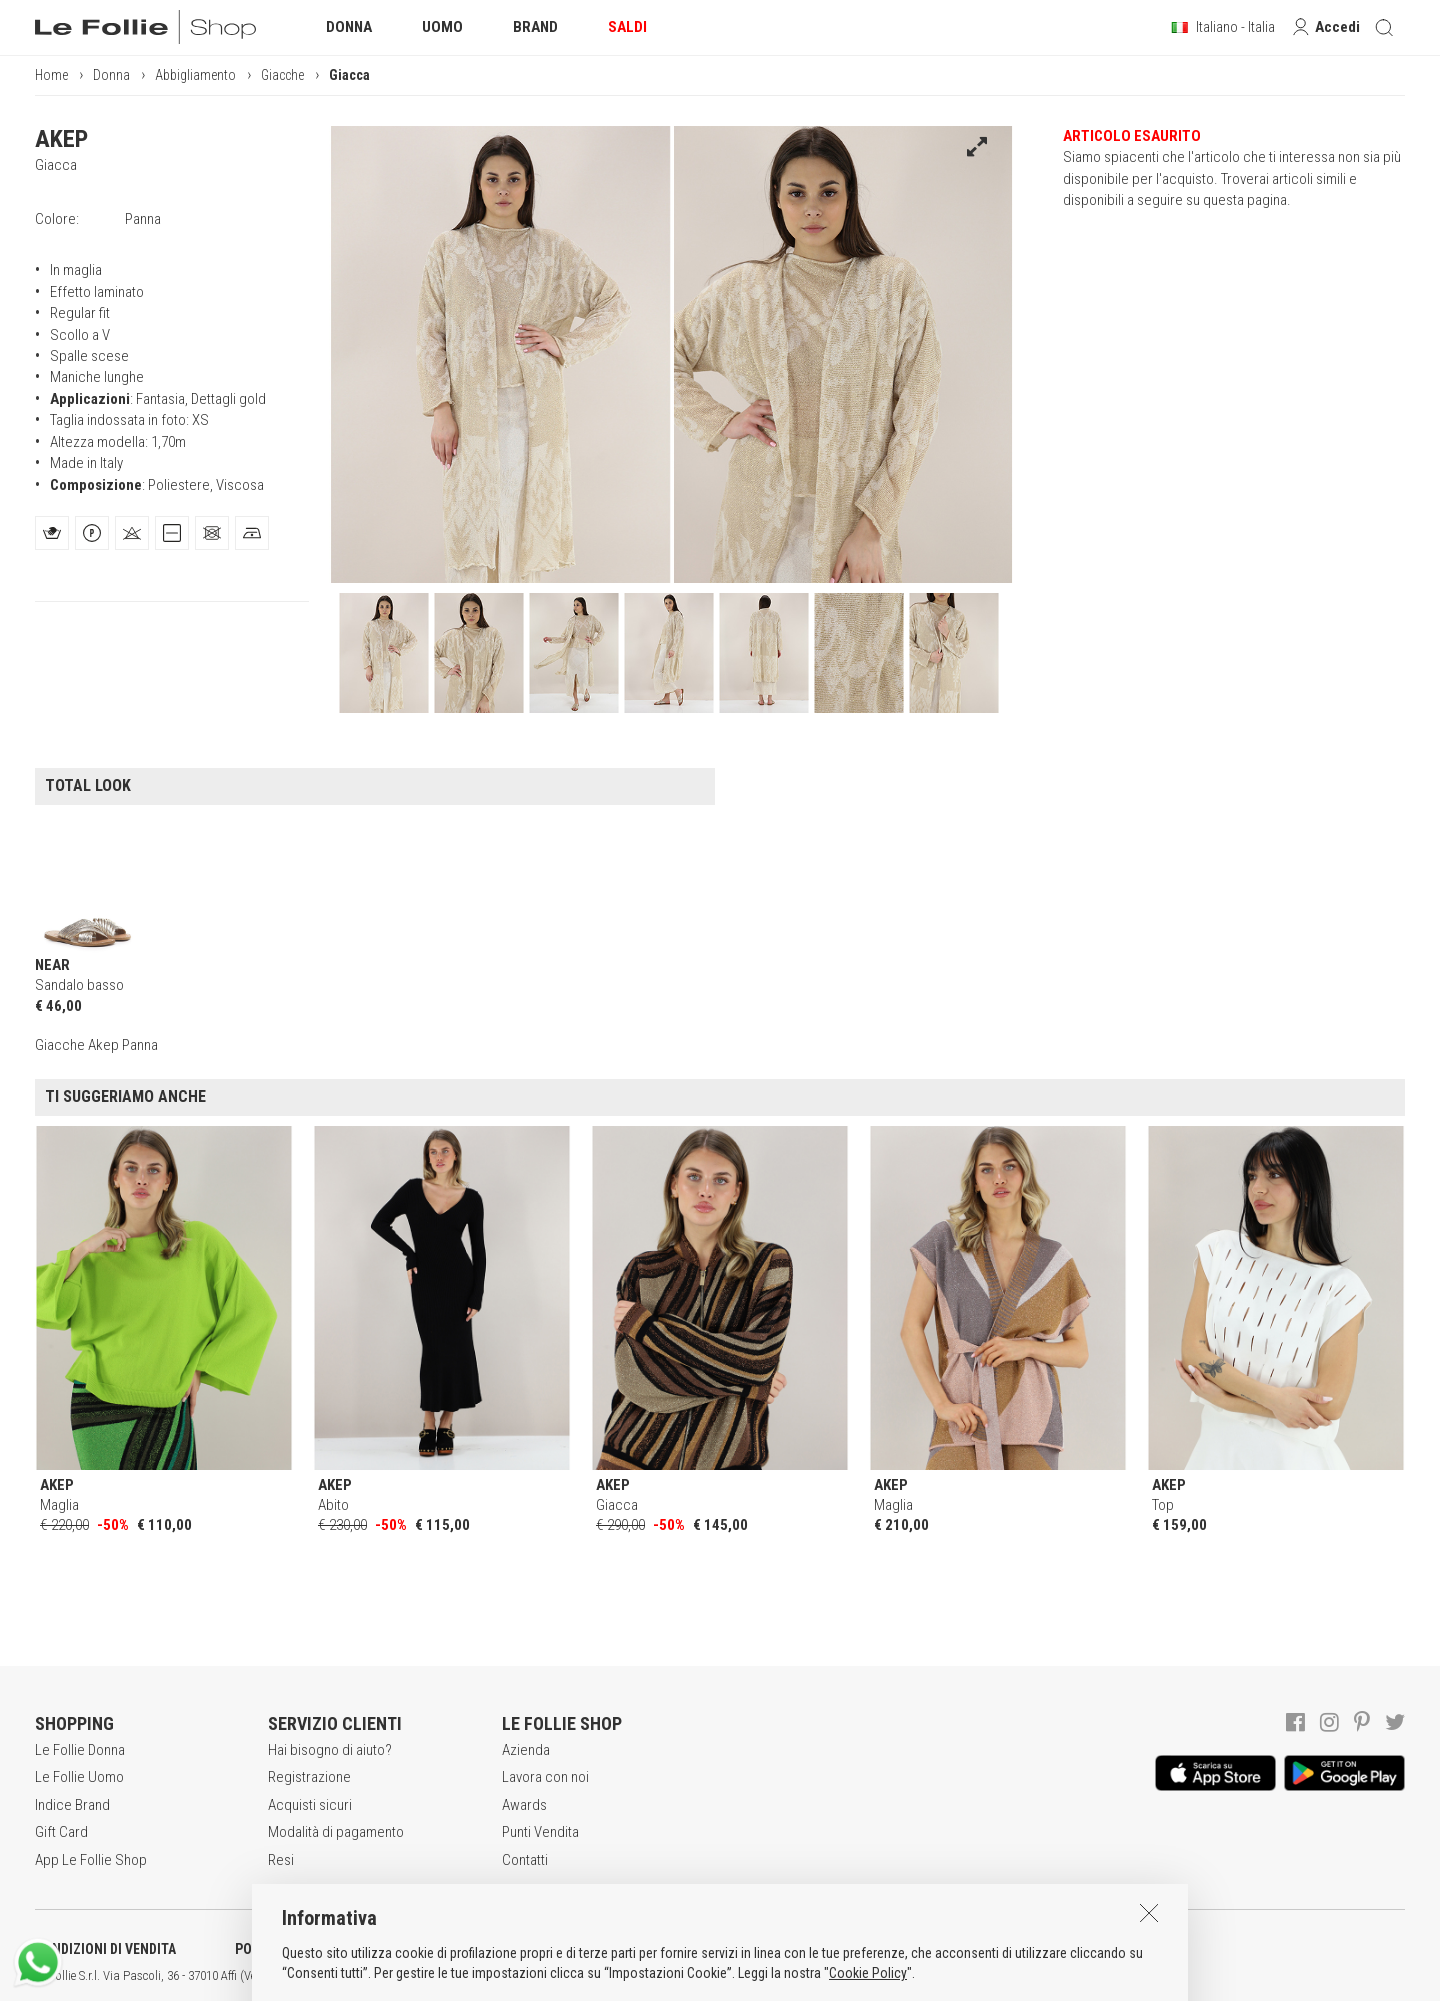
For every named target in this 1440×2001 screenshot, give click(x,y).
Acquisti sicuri (310, 1805)
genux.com (641, 1976)
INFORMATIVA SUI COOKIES (525, 1949)
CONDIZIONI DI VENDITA (105, 1949)
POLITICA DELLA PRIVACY (310, 1949)
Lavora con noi (545, 1777)
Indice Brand (72, 1805)
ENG (710, 1976)
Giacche (282, 75)
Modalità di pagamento (336, 1832)
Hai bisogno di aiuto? (330, 1750)
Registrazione (309, 1777)
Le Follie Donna (80, 1750)
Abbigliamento (195, 75)
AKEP (61, 139)
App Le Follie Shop (91, 1860)
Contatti (525, 1860)
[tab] (52, 533)
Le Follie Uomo (79, 1777)
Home (51, 75)
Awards (524, 1805)
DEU (735, 1976)
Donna (111, 75)
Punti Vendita (540, 1832)
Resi (281, 1860)
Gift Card (61, 1832)
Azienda (526, 1750)
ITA (686, 1976)
